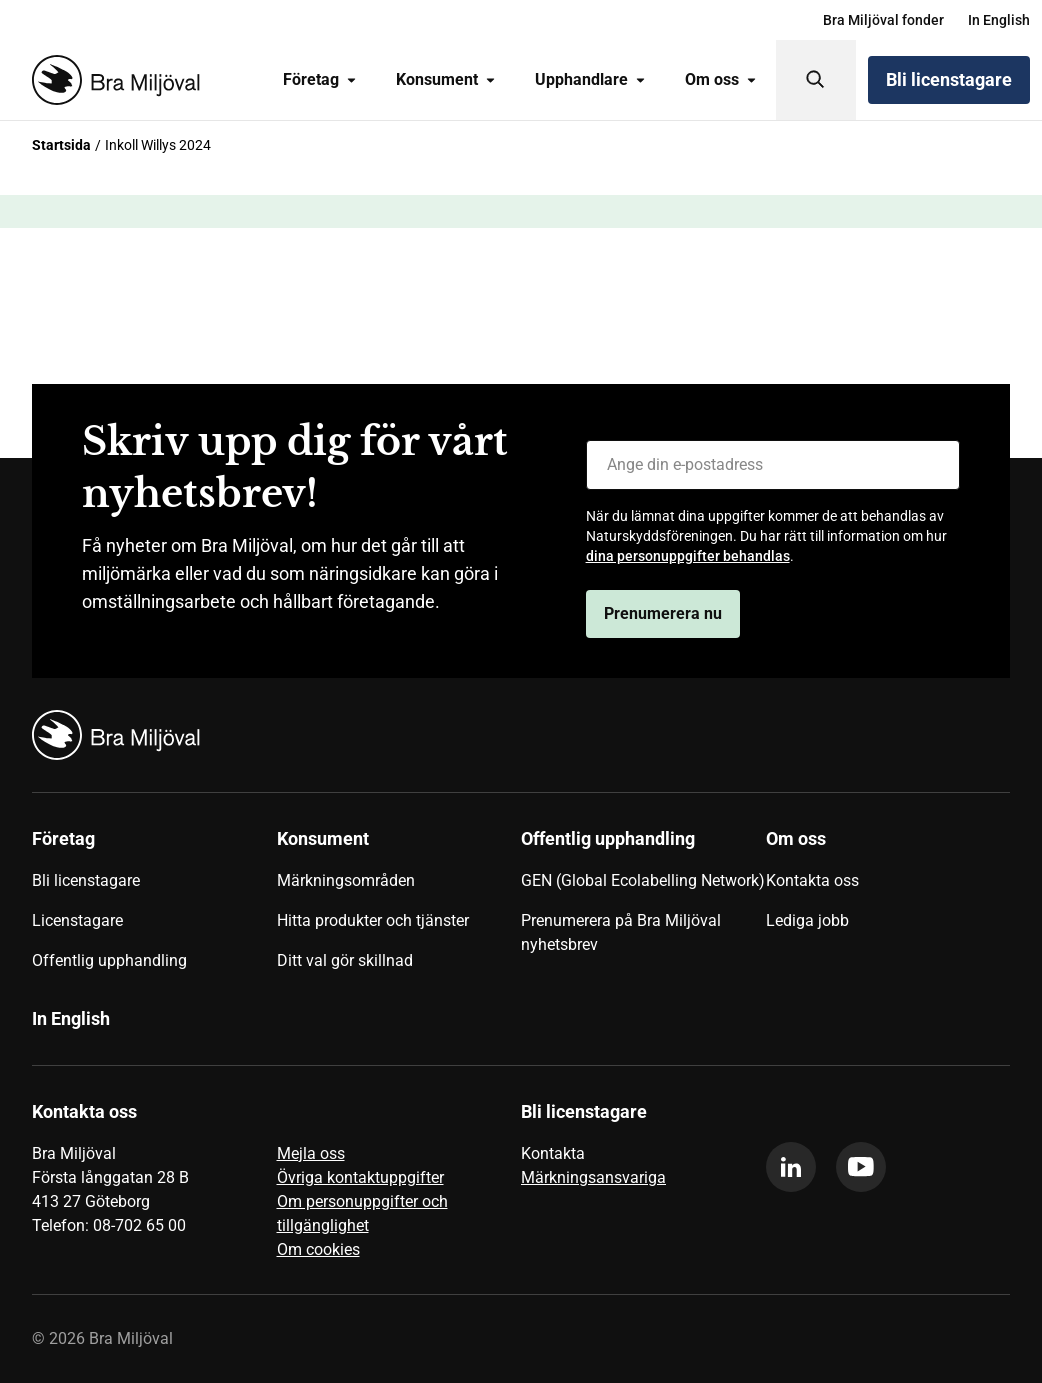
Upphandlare (590, 79)
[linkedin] (791, 1167)
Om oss (720, 79)
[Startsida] (112, 80)
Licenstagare (77, 920)
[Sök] (816, 80)
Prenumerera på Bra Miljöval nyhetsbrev (621, 932)
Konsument (445, 79)
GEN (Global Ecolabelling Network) (643, 880)
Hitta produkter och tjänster (373, 920)
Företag (319, 79)
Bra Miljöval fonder (883, 20)
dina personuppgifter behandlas (688, 556)
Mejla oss (311, 1153)
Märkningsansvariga (593, 1177)
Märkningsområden (346, 880)
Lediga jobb (807, 920)
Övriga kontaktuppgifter (360, 1177)
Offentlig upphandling (109, 960)
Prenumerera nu (663, 613)
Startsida (61, 145)
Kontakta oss (812, 880)
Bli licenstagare (949, 79)
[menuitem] (883, 20)
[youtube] (861, 1167)
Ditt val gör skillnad (345, 960)
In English (999, 20)
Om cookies (318, 1249)
